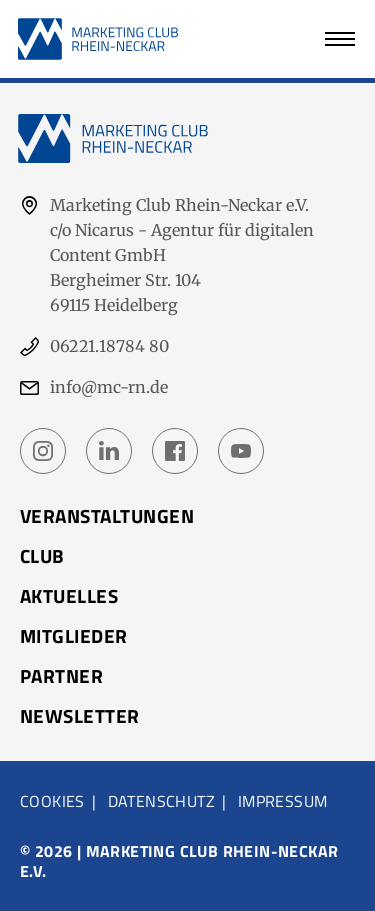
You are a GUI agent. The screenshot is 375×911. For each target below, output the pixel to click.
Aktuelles (69, 596)
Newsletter (80, 716)
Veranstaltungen (107, 516)
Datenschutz (161, 801)
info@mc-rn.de (109, 387)
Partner (61, 676)
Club (42, 556)
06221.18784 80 (109, 346)
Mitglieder (74, 636)
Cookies (52, 801)
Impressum (283, 801)
